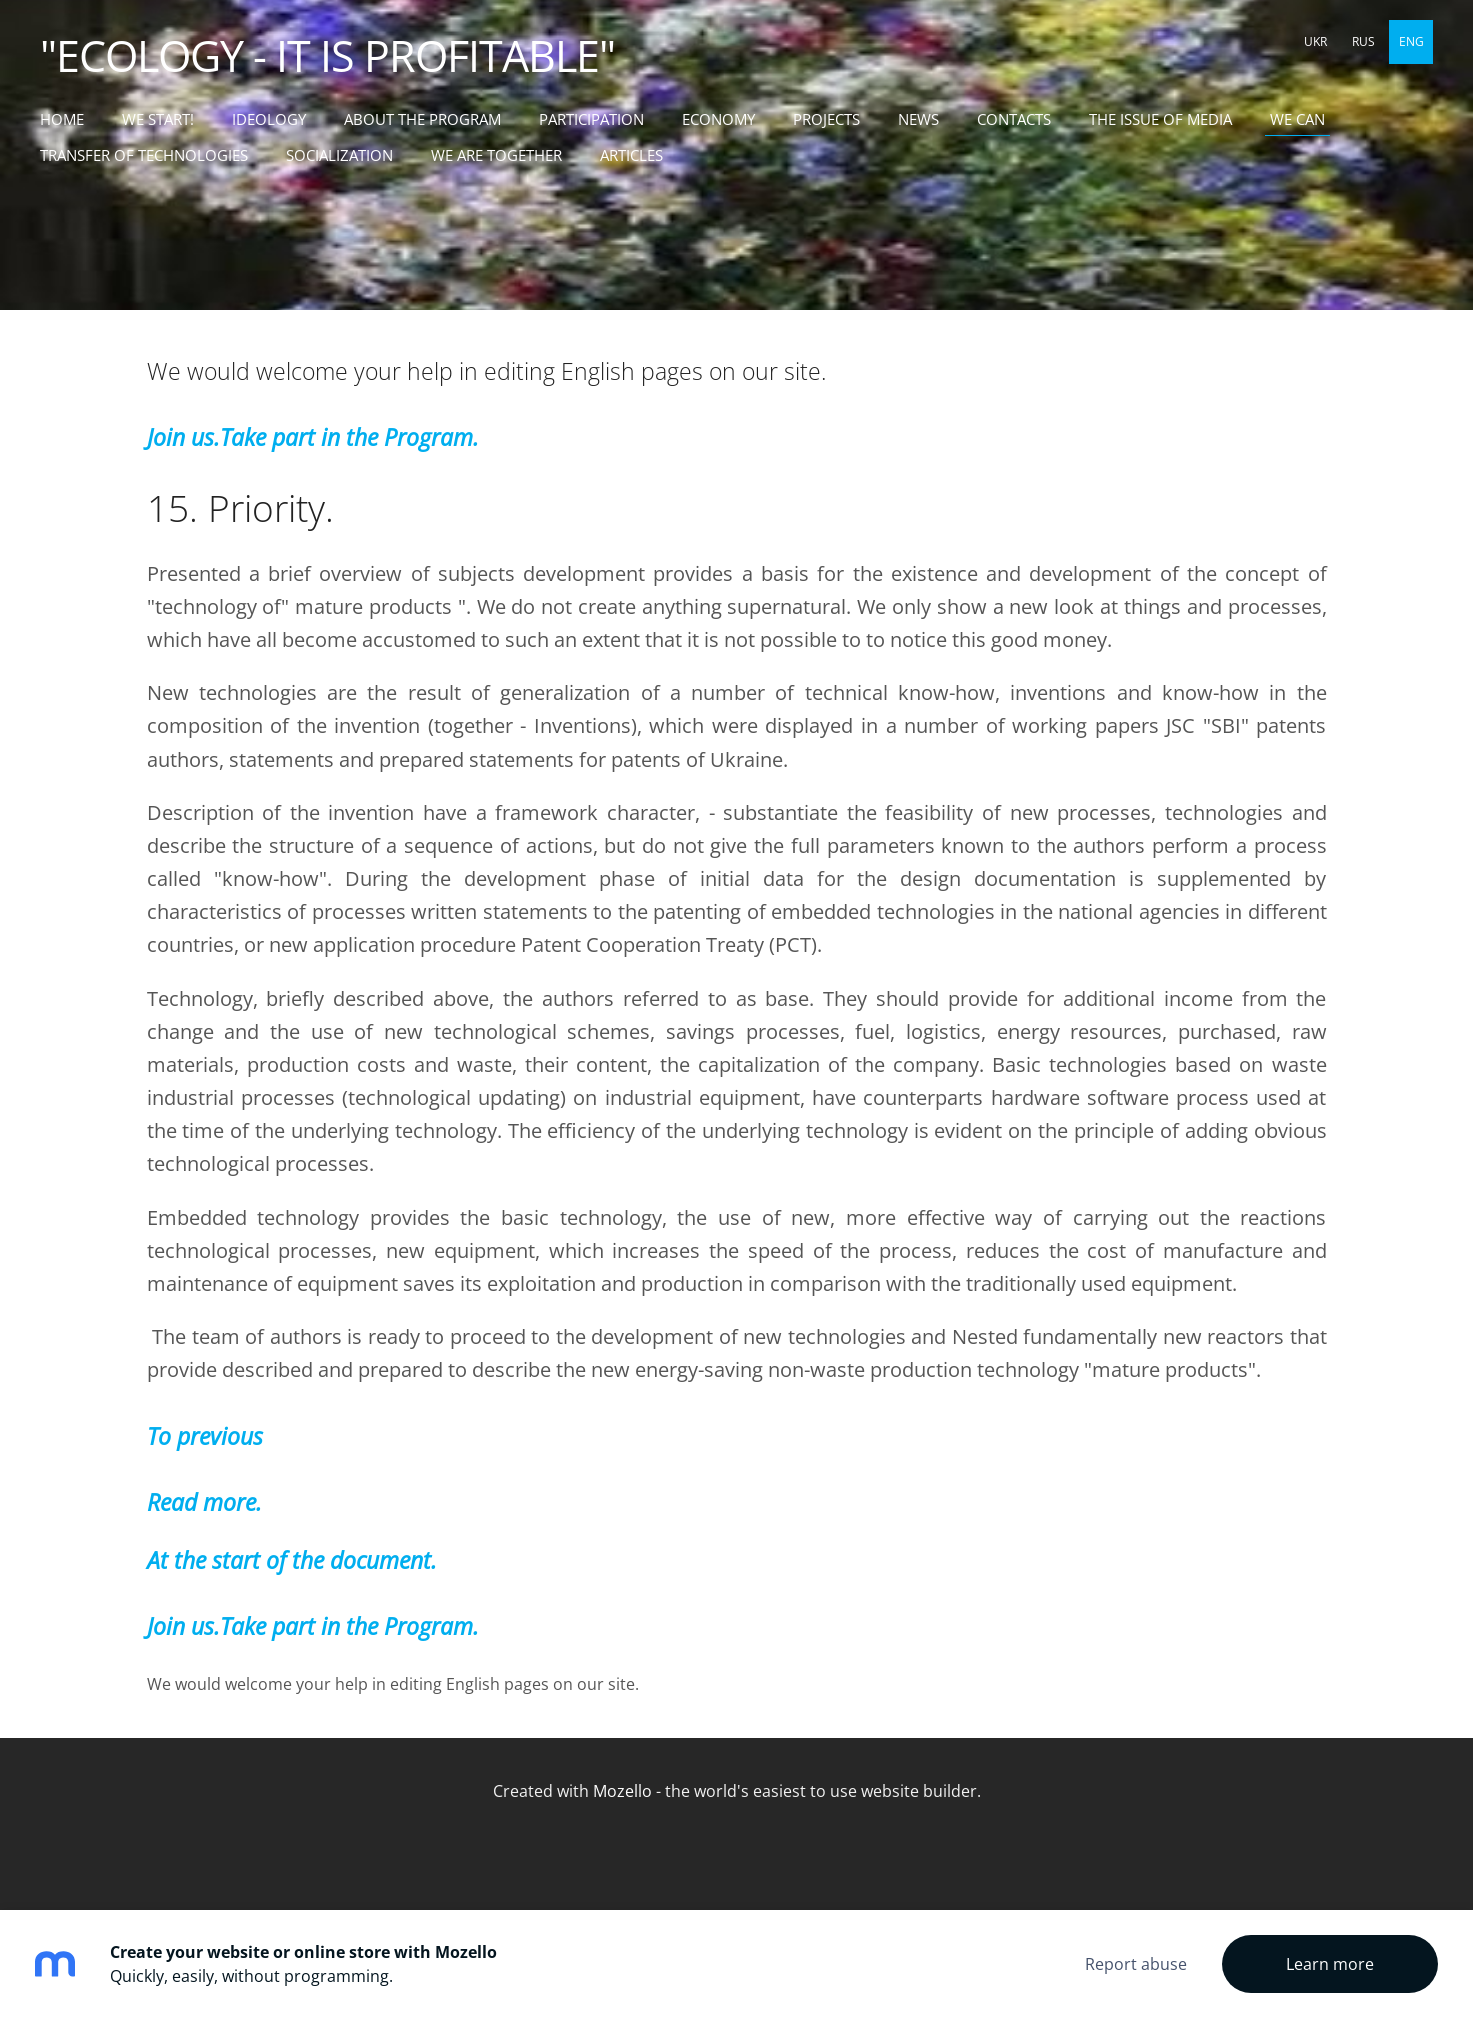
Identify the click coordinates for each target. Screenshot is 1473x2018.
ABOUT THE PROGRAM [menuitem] (422, 119)
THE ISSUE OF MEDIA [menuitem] (1160, 119)
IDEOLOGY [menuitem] (269, 119)
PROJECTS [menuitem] (826, 119)
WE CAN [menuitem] (1297, 119)
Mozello (622, 1791)
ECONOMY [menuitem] (718, 119)
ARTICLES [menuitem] (631, 155)
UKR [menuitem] (1315, 41)
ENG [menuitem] (1411, 41)
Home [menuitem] (62, 119)
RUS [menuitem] (1363, 41)
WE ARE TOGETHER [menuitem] (496, 155)
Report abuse (1136, 1964)
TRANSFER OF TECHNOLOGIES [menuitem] (144, 155)
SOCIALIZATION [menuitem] (339, 155)
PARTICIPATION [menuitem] (591, 119)
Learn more (1330, 1964)
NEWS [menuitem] (918, 119)
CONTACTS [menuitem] (1014, 119)
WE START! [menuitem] (158, 119)
